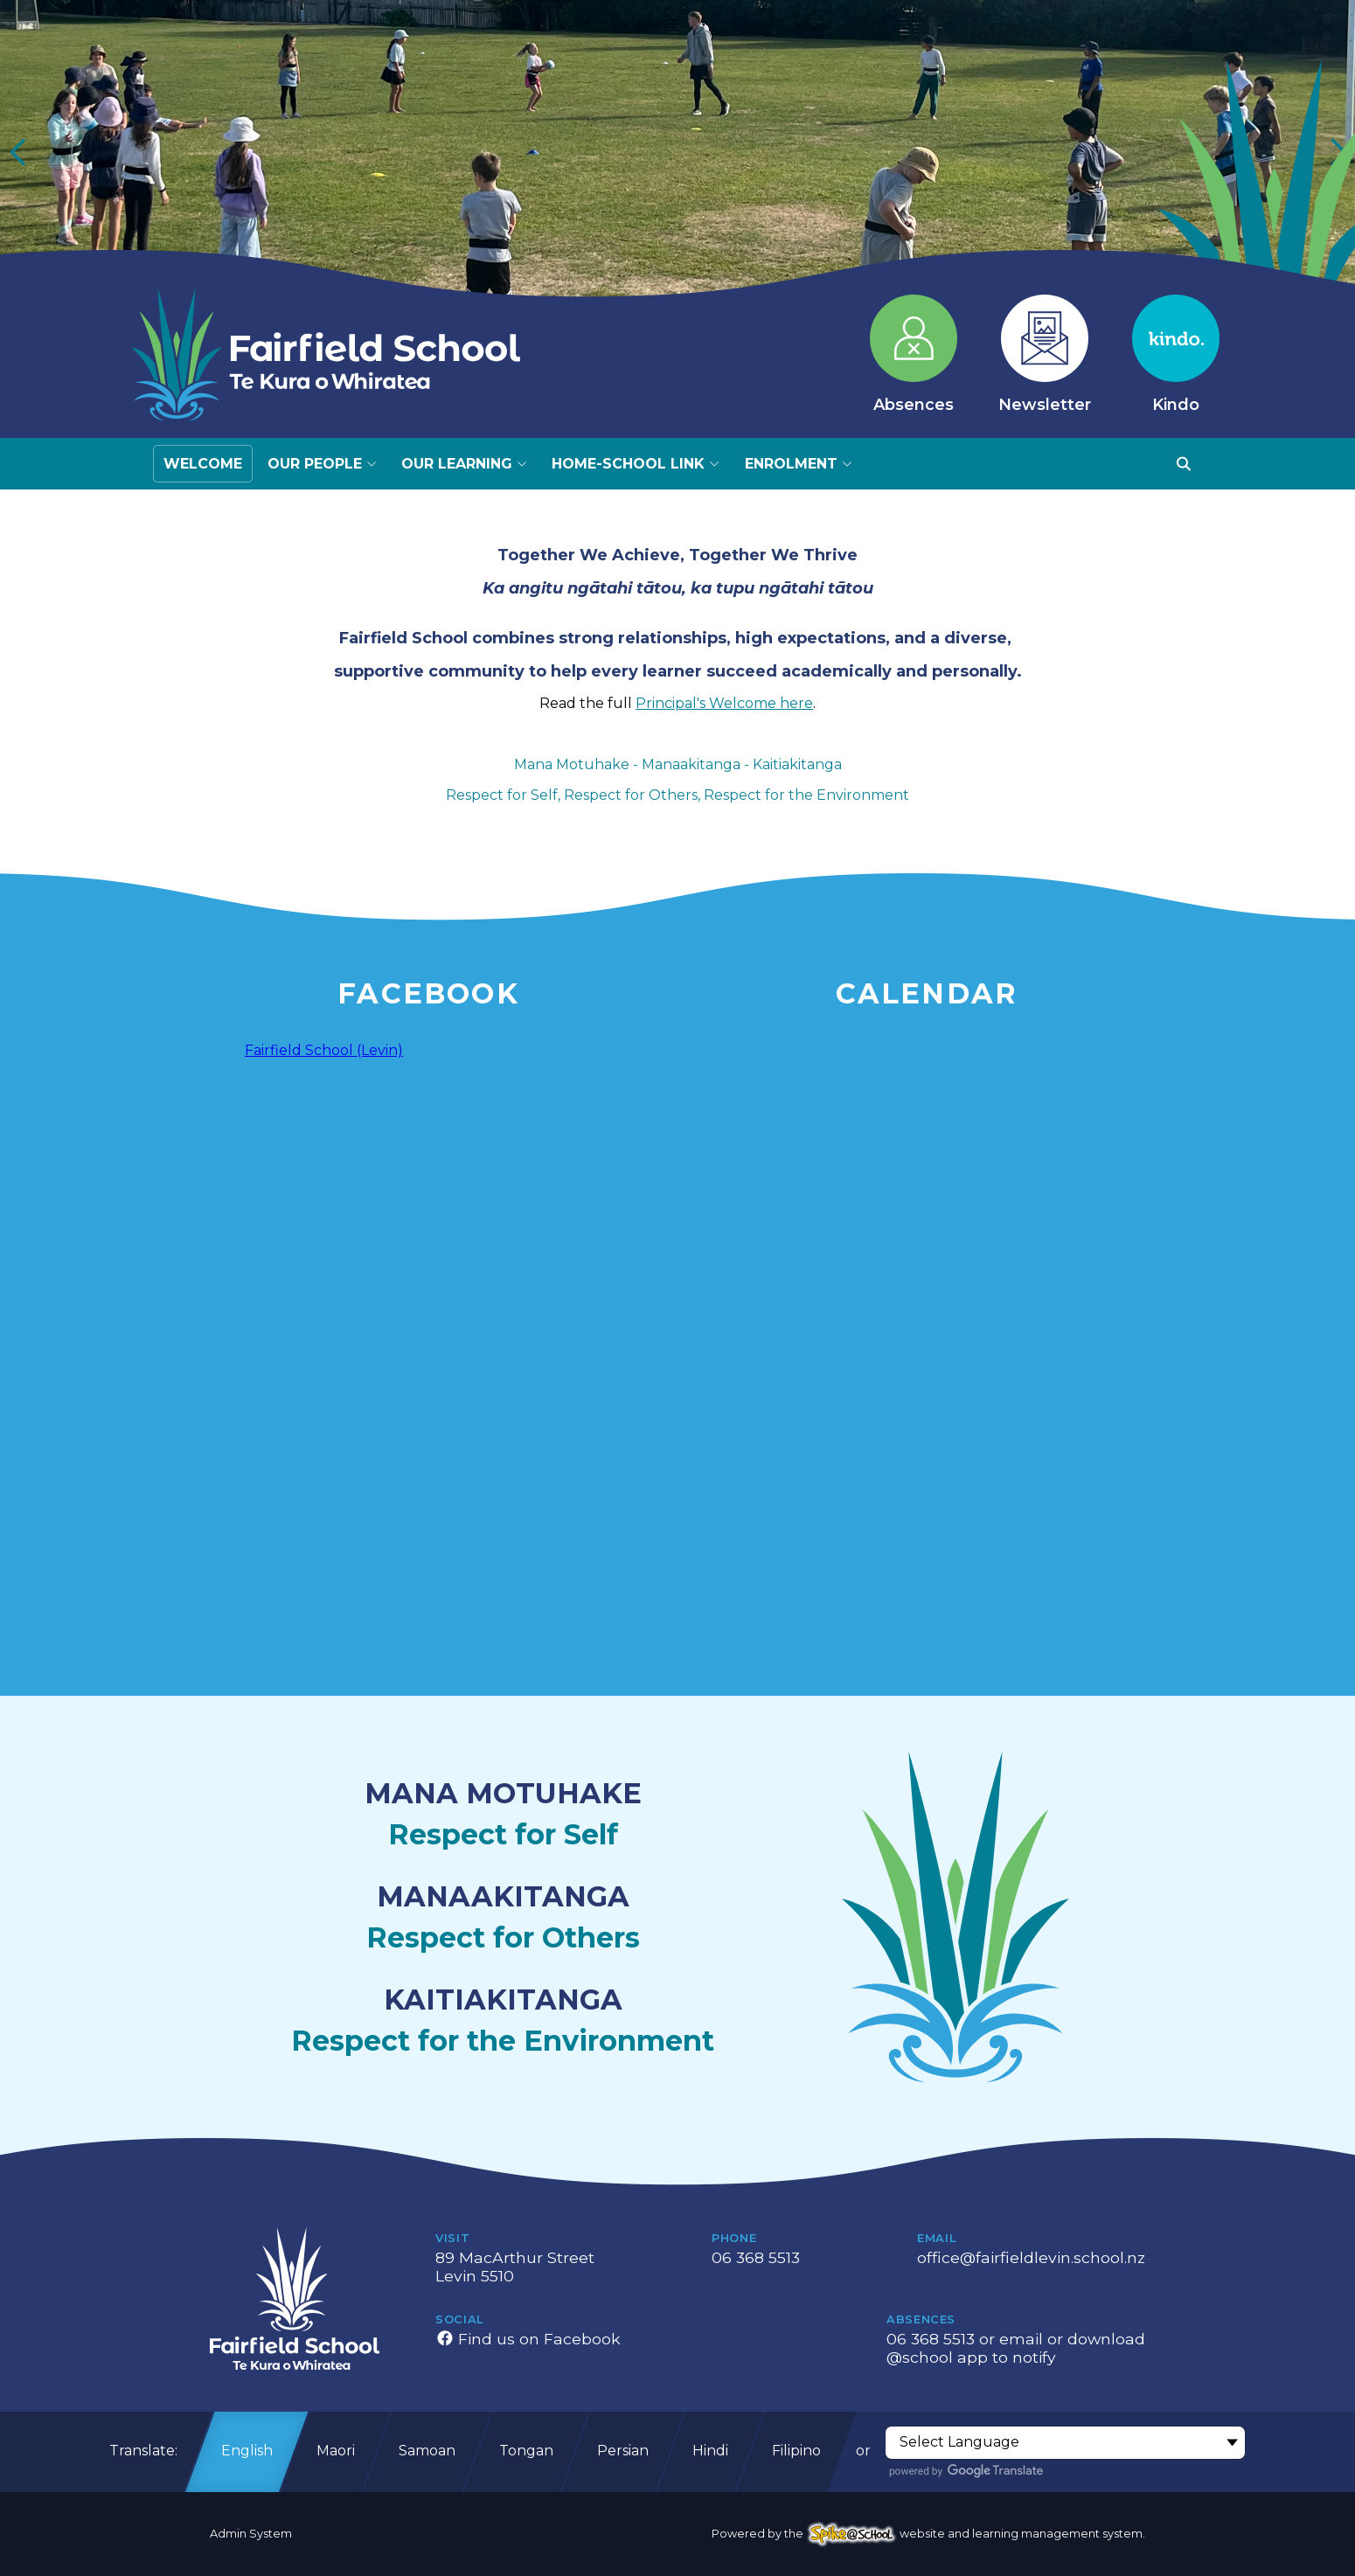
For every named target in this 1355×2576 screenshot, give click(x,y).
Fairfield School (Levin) (324, 1050)
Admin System (251, 2533)
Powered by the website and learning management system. (928, 2533)
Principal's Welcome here (724, 703)
